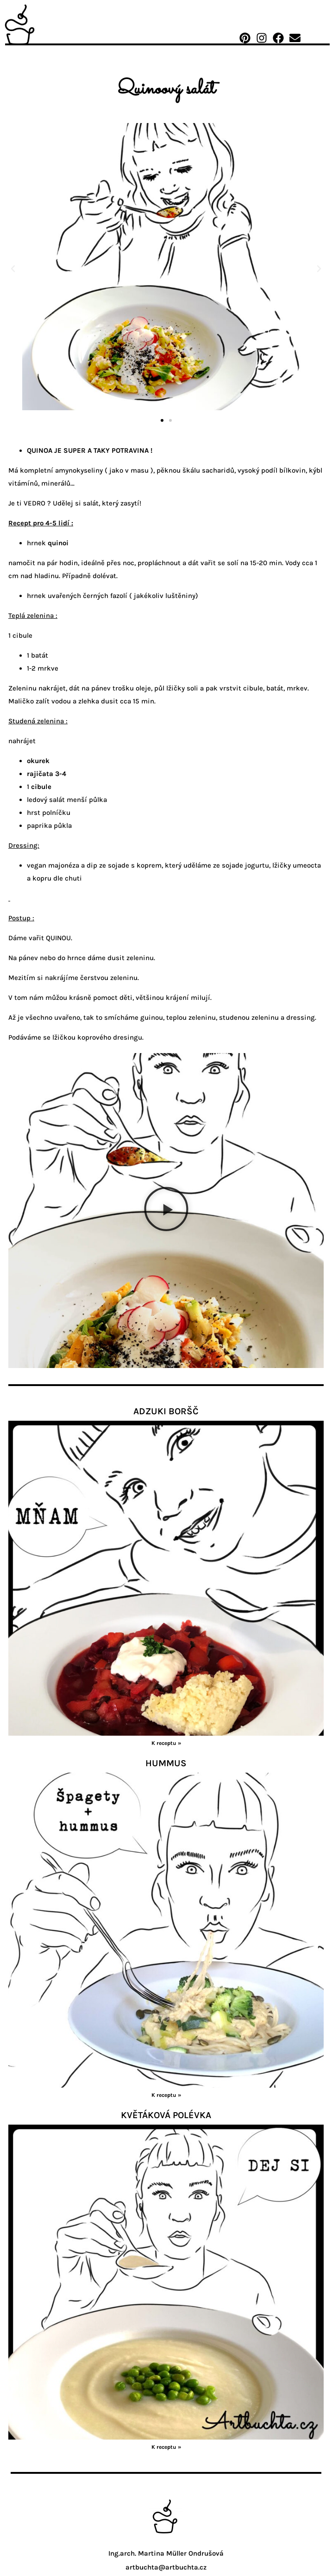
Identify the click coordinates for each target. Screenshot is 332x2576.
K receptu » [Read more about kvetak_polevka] (166, 2447)
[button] (13, 268)
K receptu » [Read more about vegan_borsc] (166, 1743)
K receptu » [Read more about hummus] (166, 2095)
